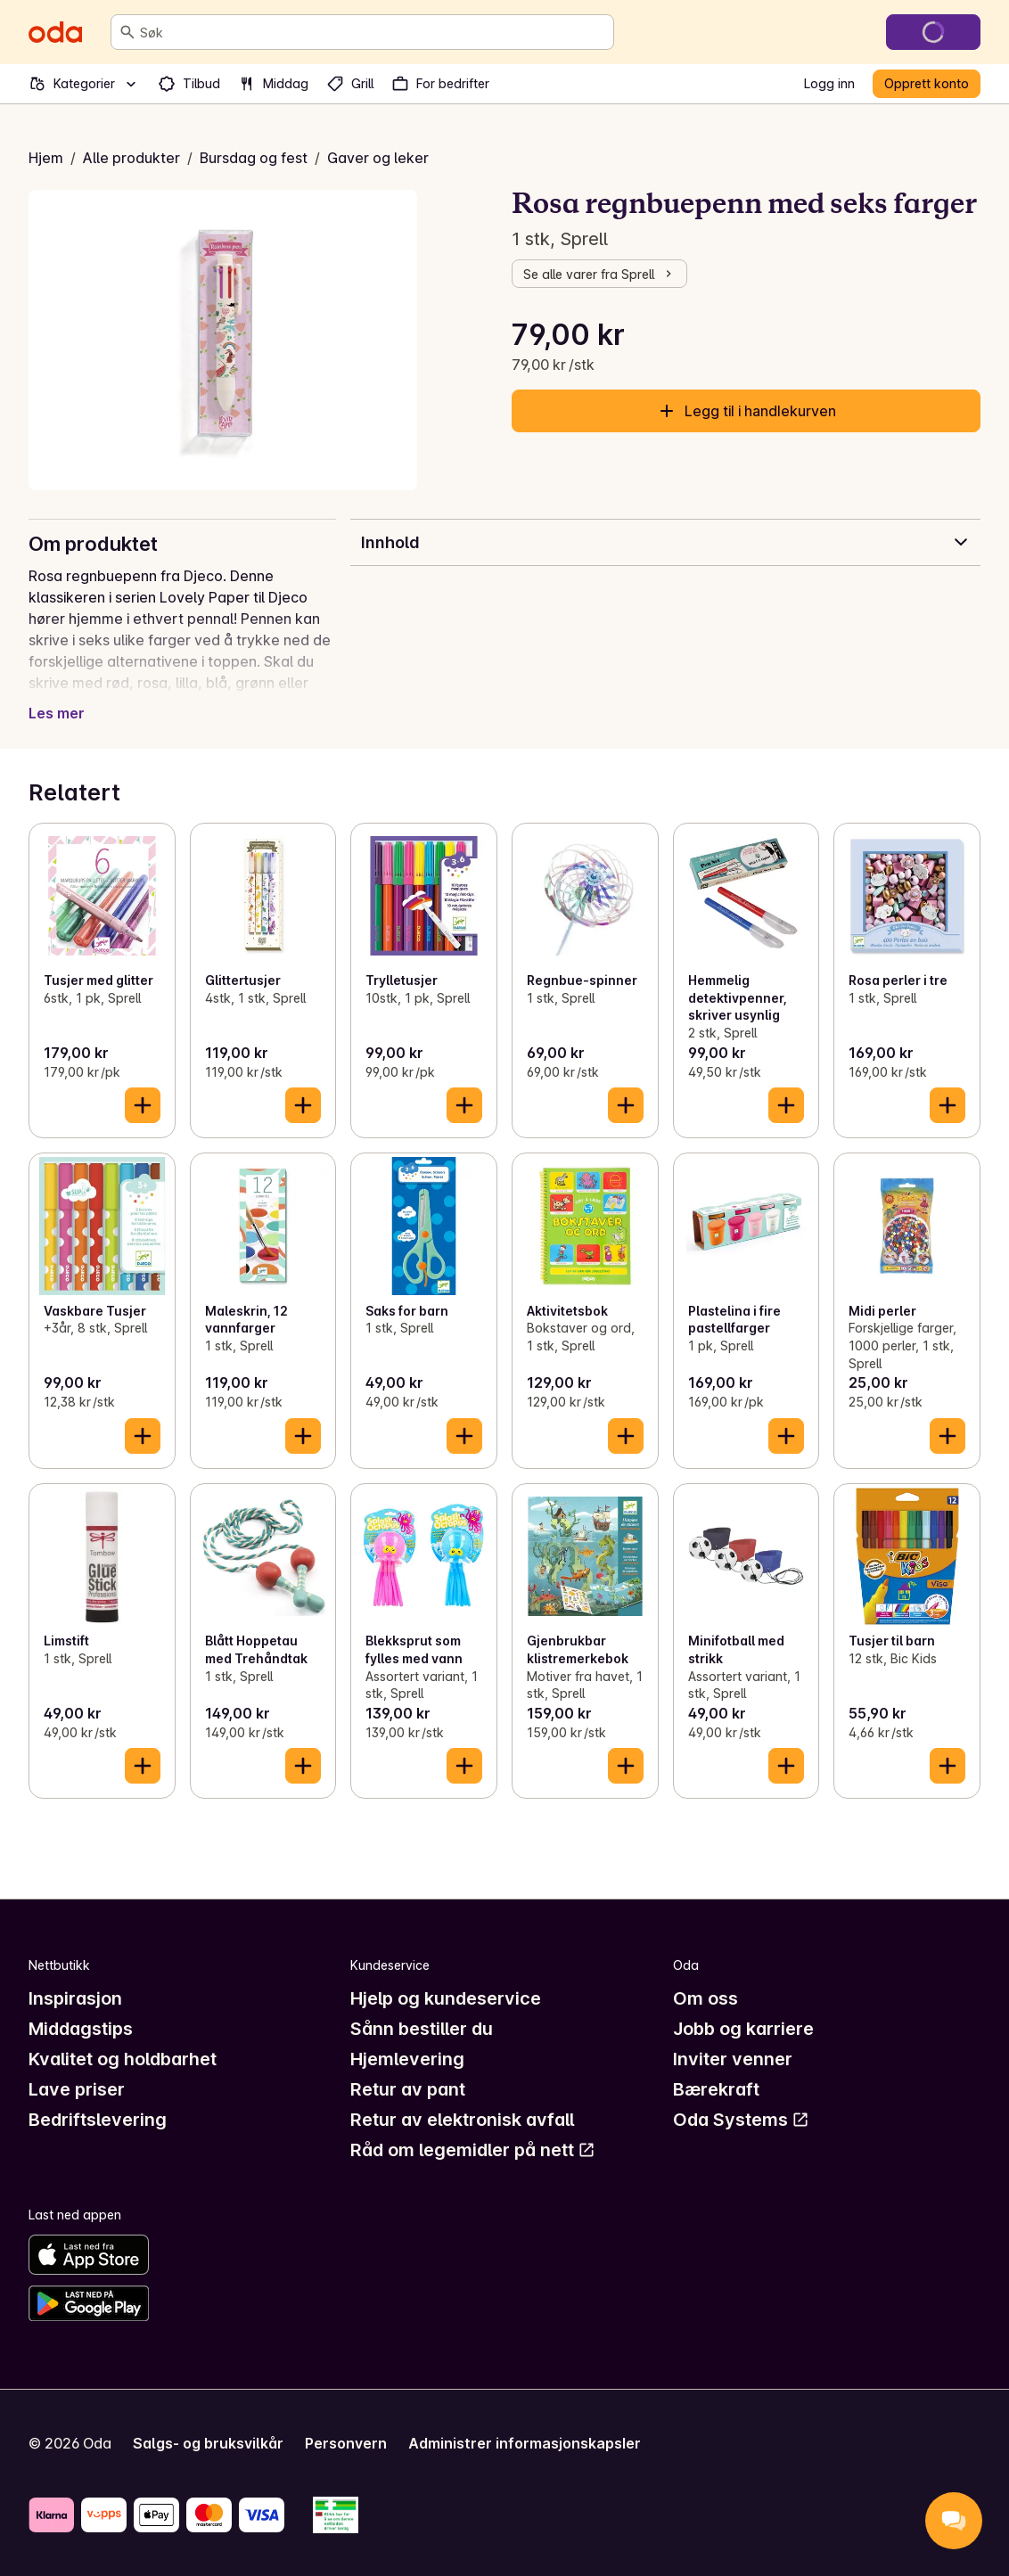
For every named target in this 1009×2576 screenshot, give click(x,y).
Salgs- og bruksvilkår (208, 2443)
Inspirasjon (75, 1998)
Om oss (705, 1998)
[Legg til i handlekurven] (142, 1105)
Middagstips (81, 2028)
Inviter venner (732, 2059)
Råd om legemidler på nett (472, 2150)
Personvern (346, 2443)
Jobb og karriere (743, 2028)
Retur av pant (407, 2089)
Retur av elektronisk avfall (462, 2119)
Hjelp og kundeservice (445, 1998)
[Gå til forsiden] (55, 32)
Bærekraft (716, 2089)
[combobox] (373, 32)
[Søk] (127, 32)
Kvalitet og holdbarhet (123, 2059)
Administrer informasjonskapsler (524, 2443)
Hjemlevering (407, 2059)
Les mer (57, 713)
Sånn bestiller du (421, 2028)
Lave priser (77, 2089)
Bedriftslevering (98, 2119)
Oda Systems (741, 2119)
